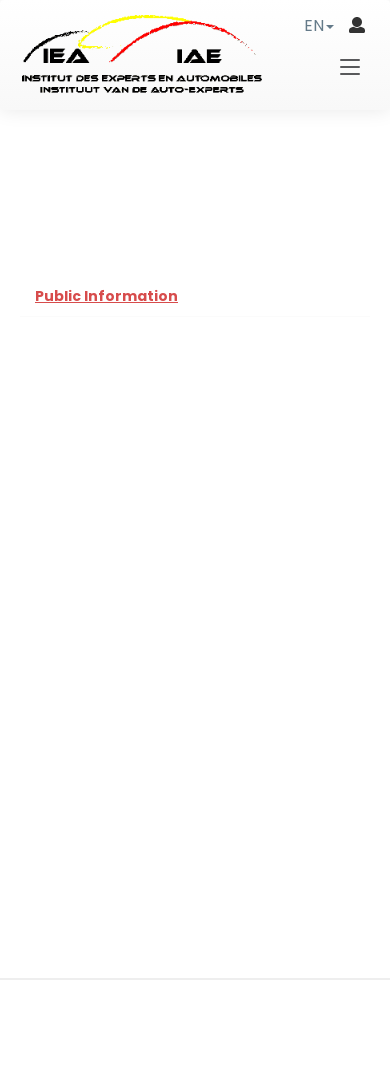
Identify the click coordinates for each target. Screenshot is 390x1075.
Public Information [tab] (106, 296)
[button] (319, 25)
